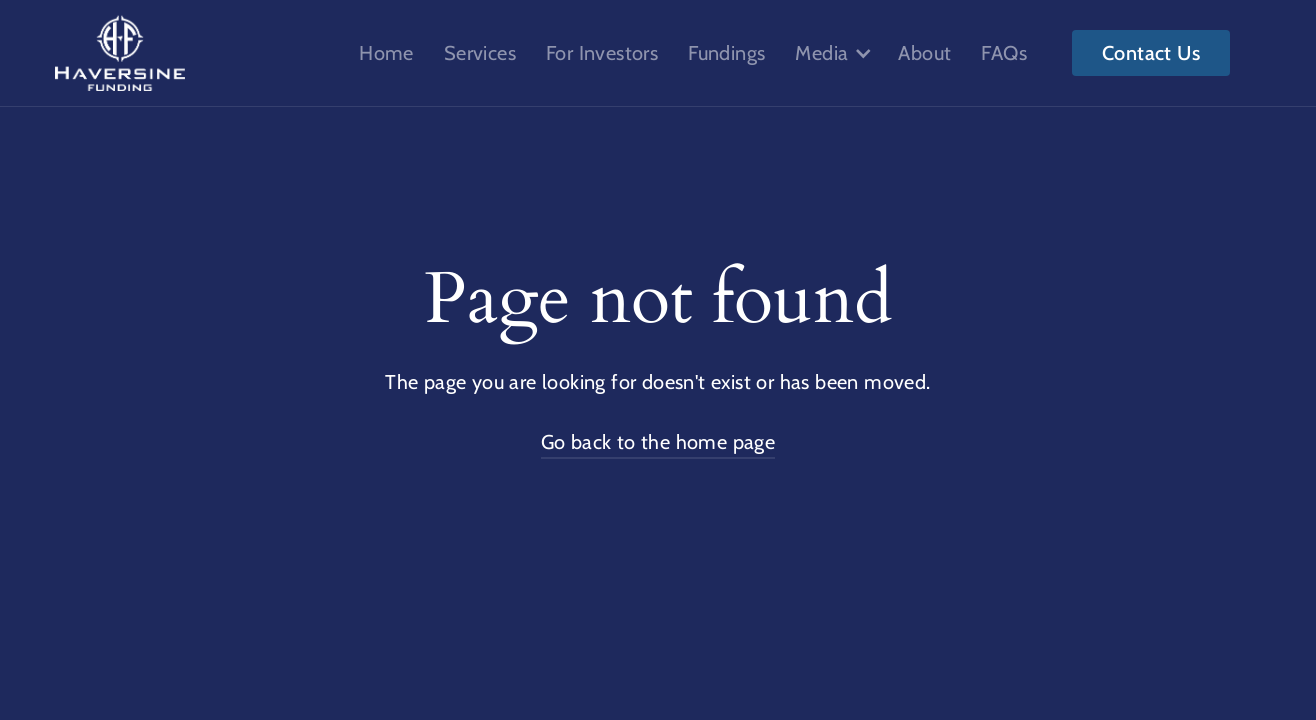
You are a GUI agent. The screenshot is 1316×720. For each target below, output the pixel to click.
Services (480, 53)
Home (386, 53)
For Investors (602, 53)
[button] (831, 53)
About (924, 53)
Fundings (726, 53)
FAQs (1004, 53)
